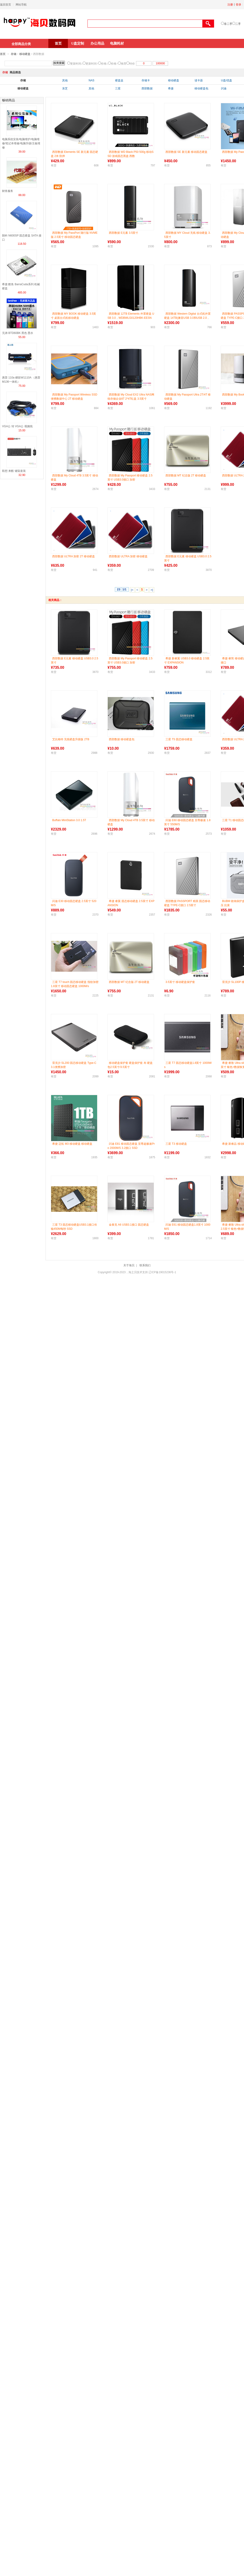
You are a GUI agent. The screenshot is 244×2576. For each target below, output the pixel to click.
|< (132, 590)
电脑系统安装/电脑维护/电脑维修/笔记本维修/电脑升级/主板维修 (21, 143)
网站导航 (21, 4)
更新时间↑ (92, 63)
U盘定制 (77, 43)
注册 (230, 4)
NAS (91, 80)
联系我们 (145, 1265)
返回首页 (5, 4)
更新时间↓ (76, 63)
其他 (65, 80)
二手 (238, 24)
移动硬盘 (24, 54)
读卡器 (199, 80)
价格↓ (104, 63)
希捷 (171, 88)
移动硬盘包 (201, 88)
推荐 (123, 63)
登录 (238, 4)
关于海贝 (128, 1265)
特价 (132, 63)
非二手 (228, 24)
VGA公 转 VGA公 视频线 (17, 426)
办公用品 (97, 43)
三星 (118, 88)
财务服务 (7, 191)
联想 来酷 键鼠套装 (14, 471)
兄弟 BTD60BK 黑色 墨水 (17, 333)
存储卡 (146, 80)
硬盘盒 (119, 80)
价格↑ (114, 63)
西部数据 (147, 88)
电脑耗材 (117, 43)
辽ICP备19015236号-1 (162, 1272)
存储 (13, 54)
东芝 (65, 88)
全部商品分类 (21, 44)
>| (152, 590)
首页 (58, 43)
